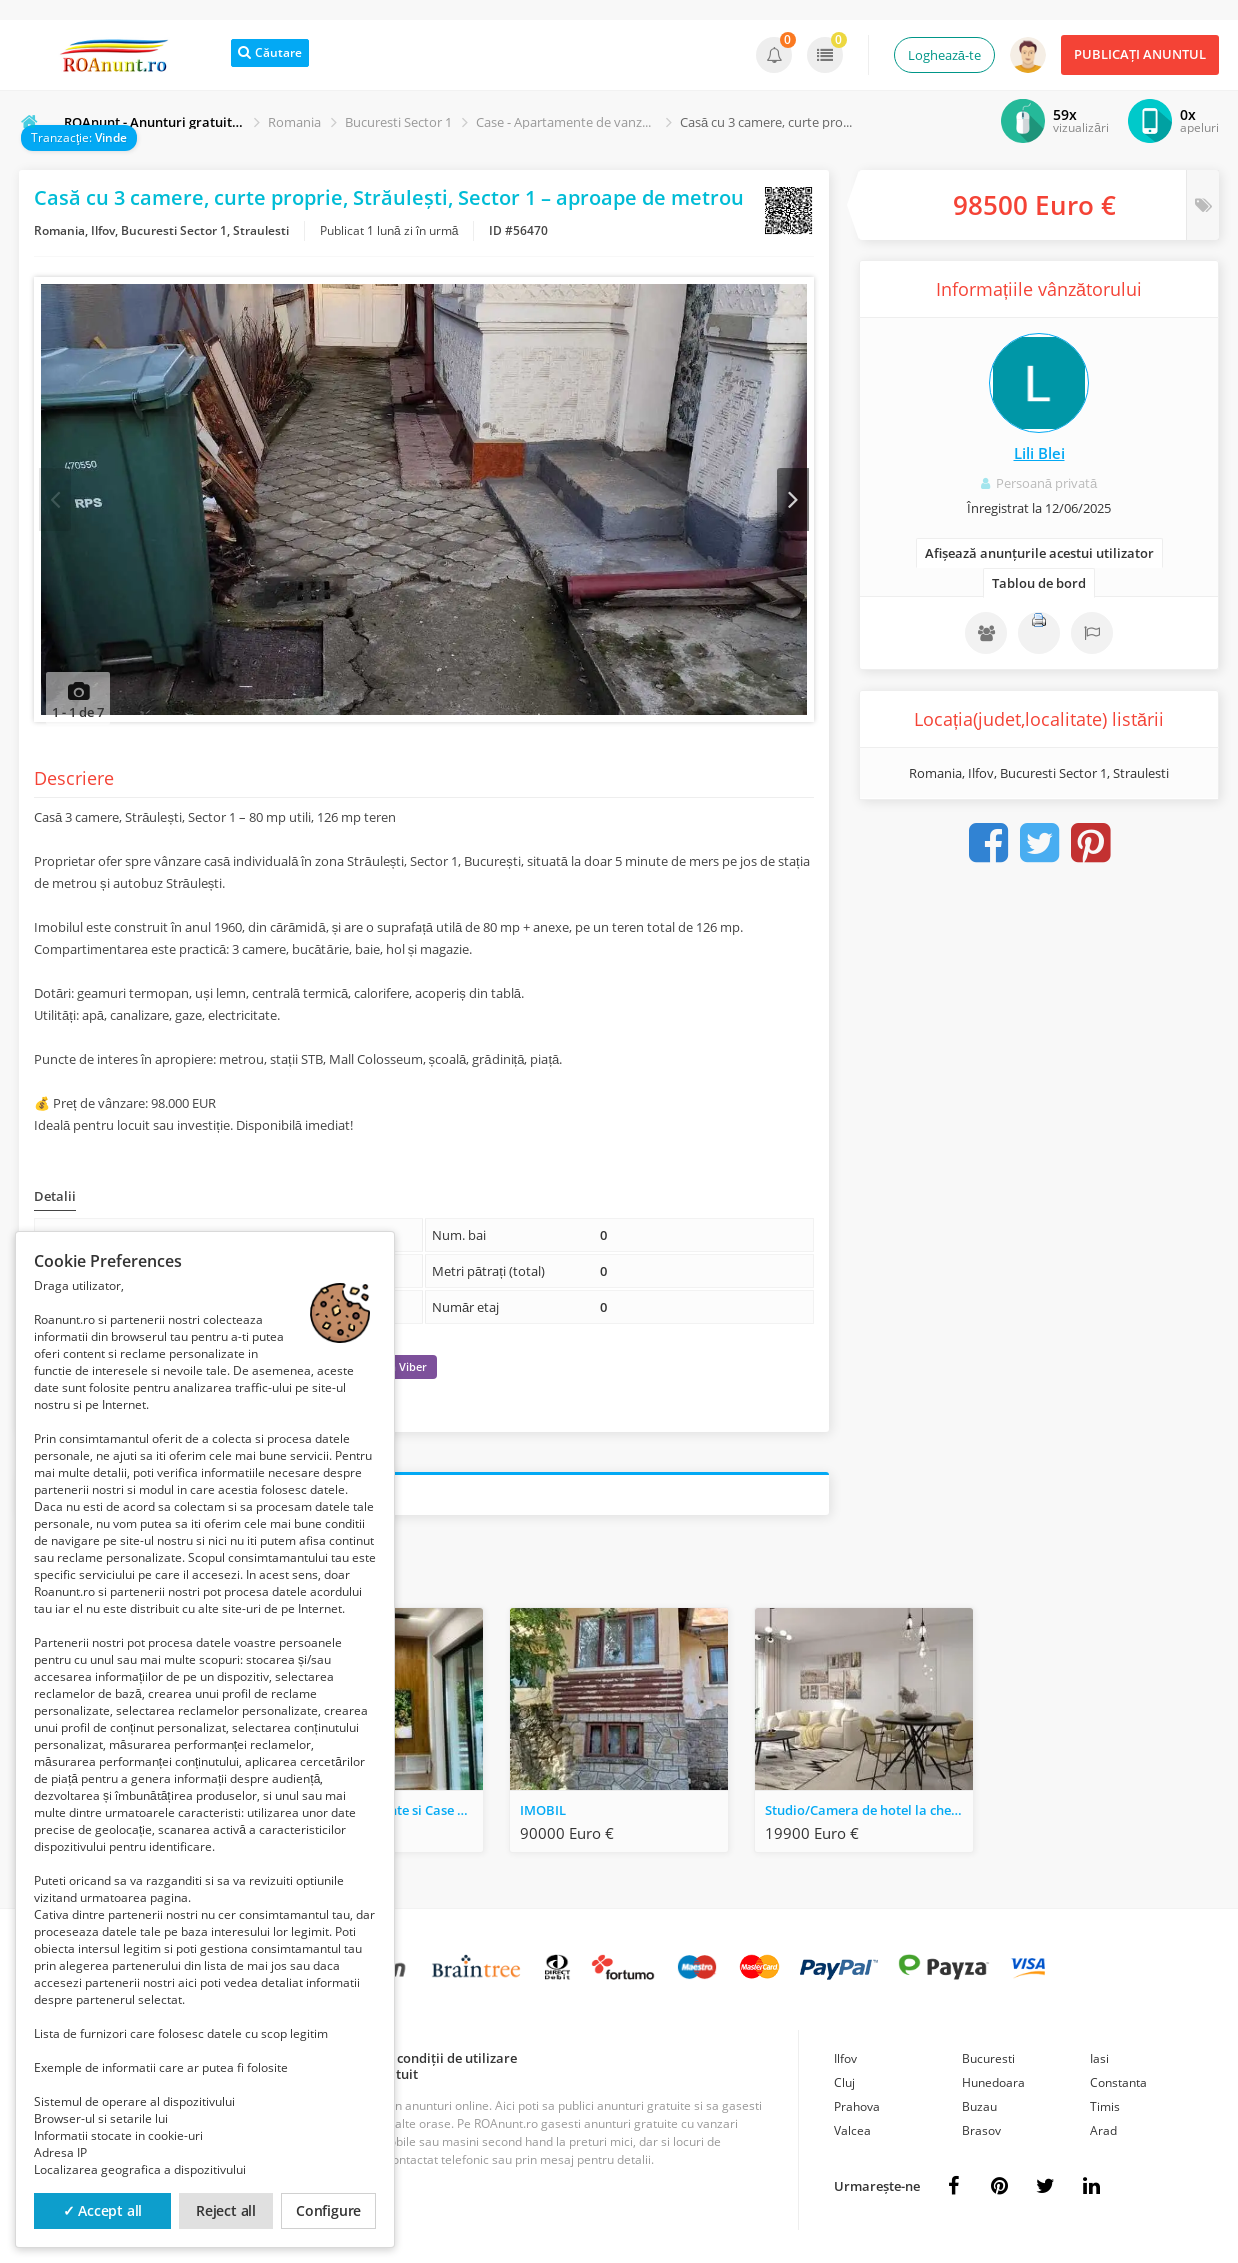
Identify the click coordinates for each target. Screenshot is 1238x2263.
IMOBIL (543, 1813)
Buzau (979, 2109)
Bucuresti (988, 2061)
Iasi (1099, 2061)
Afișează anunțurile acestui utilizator (1039, 553)
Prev (56, 501)
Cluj (844, 2085)
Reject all (226, 2210)
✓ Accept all (103, 2210)
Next (791, 501)
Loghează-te (944, 55)
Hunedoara (993, 2085)
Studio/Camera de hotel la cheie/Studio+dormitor (869, 1813)
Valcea (852, 2133)
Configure (328, 2210)
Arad (1103, 2133)
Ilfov (845, 2061)
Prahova (857, 2109)
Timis (1105, 2109)
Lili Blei (1039, 453)
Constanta (1118, 2085)
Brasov (981, 2133)
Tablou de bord (1039, 583)
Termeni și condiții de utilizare (423, 2061)
